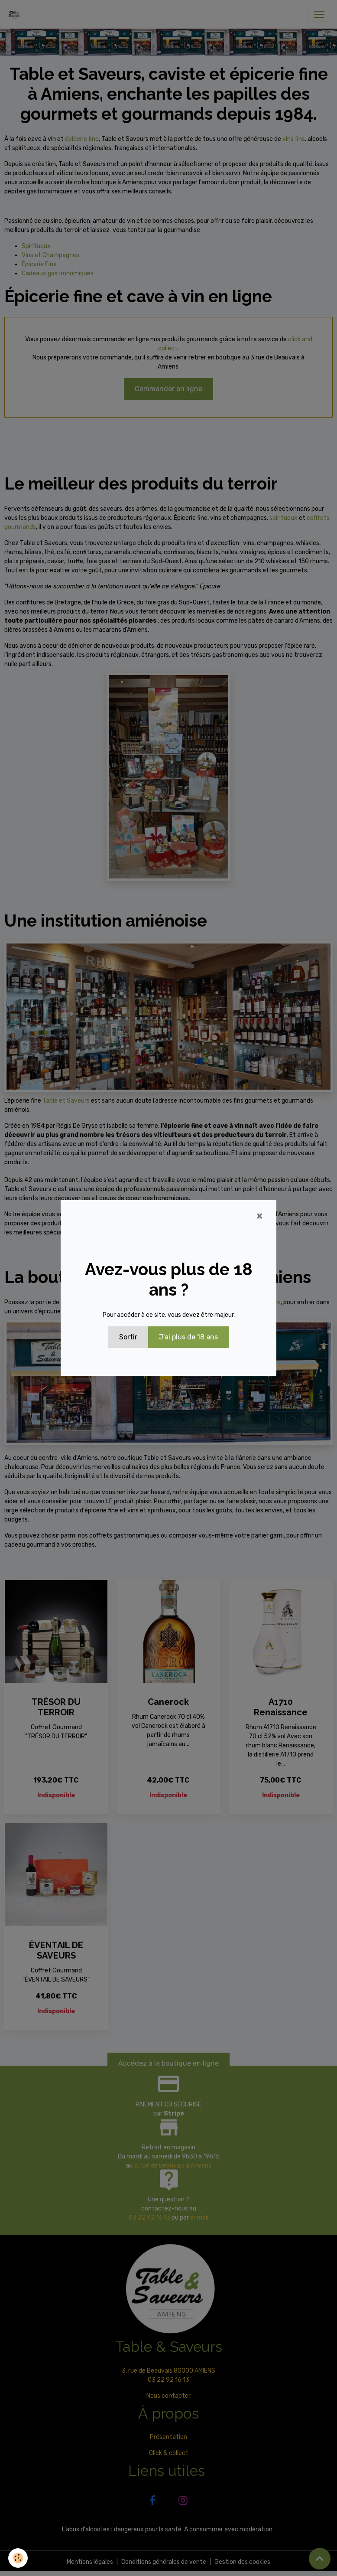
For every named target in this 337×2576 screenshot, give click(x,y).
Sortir (128, 1337)
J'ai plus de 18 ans (188, 1337)
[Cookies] (18, 2558)
